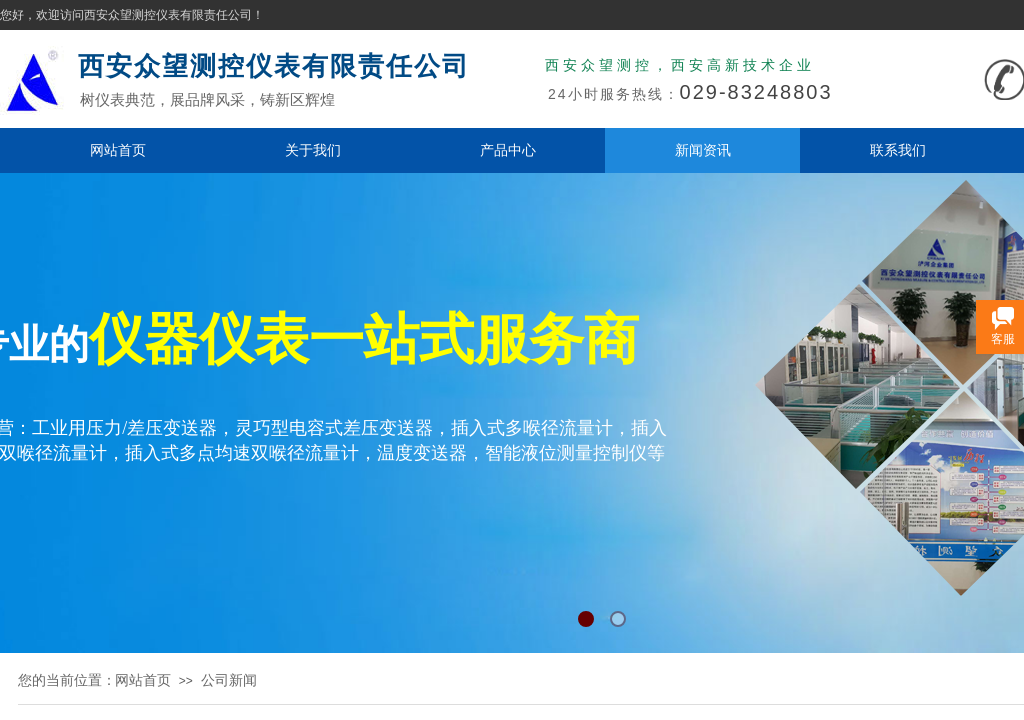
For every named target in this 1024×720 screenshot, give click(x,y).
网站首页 (118, 150)
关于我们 (313, 150)
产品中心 (508, 150)
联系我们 (898, 150)
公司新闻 (229, 680)
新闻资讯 (703, 150)
